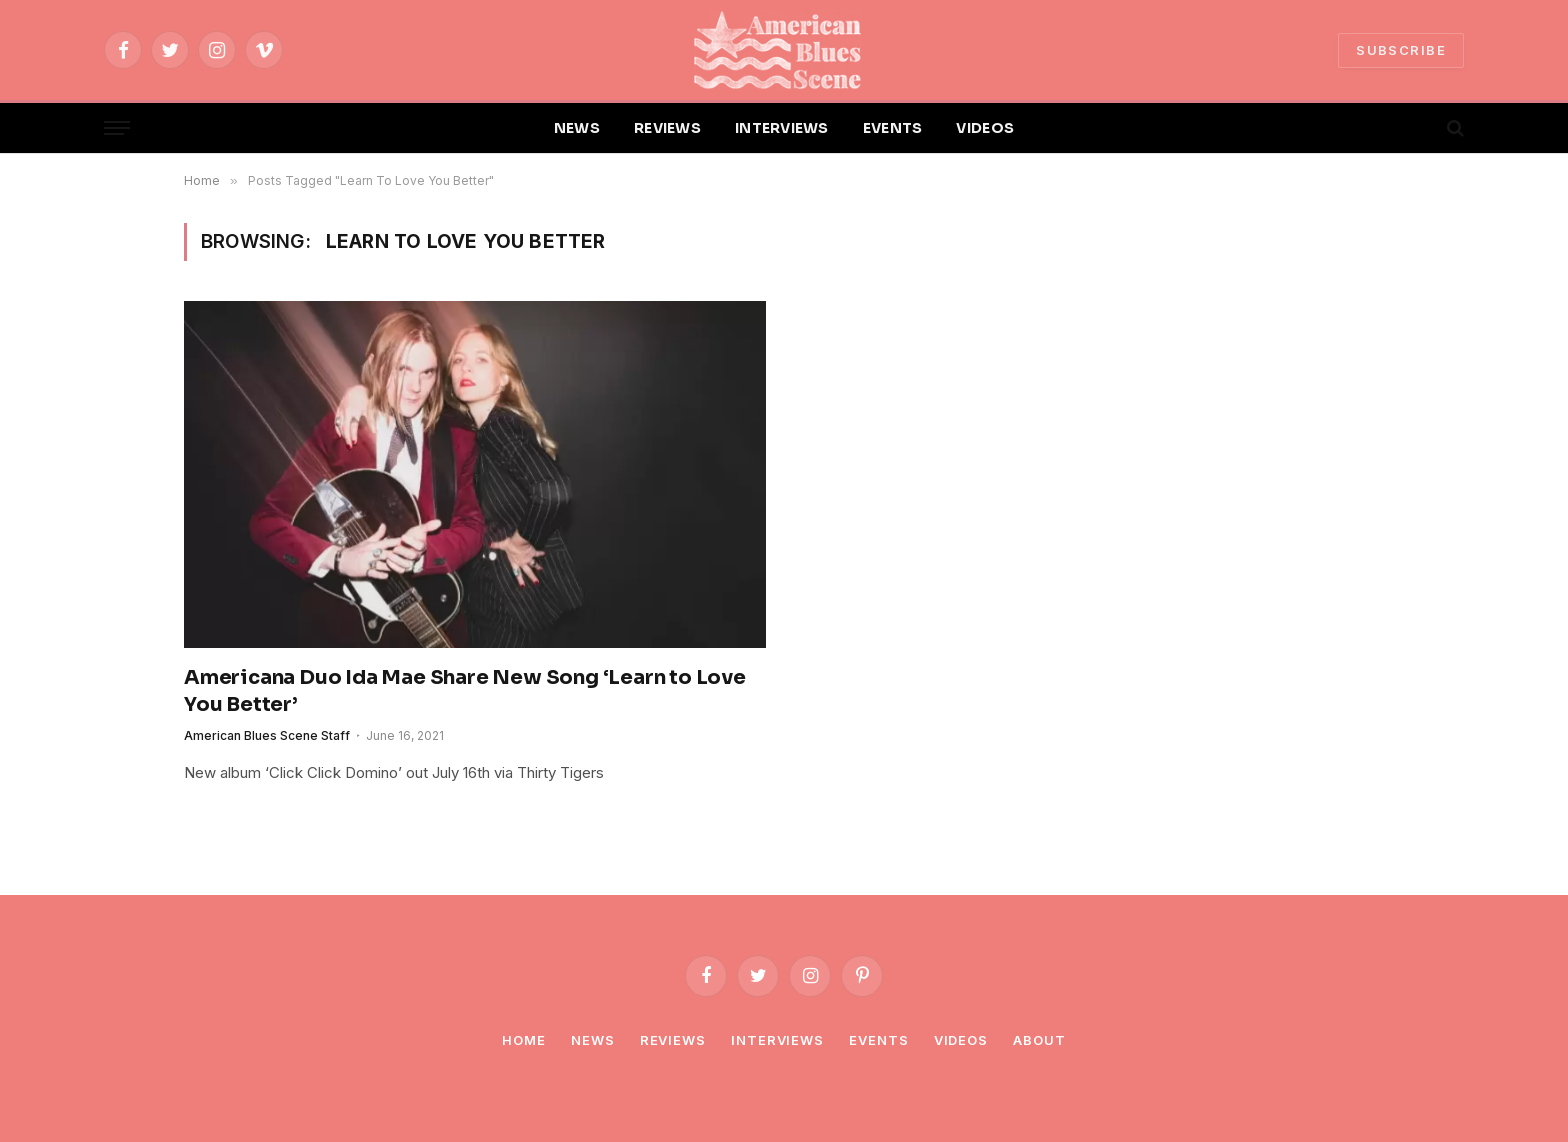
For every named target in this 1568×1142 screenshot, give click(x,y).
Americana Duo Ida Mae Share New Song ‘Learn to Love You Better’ (465, 691)
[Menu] (117, 128)
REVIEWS (667, 128)
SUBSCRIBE (1401, 50)
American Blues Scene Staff (267, 735)
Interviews (777, 1040)
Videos (961, 1040)
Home (524, 1040)
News (593, 1040)
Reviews (673, 1040)
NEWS (577, 128)
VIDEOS (985, 128)
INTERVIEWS (782, 128)
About (1039, 1040)
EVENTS (893, 128)
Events (878, 1040)
